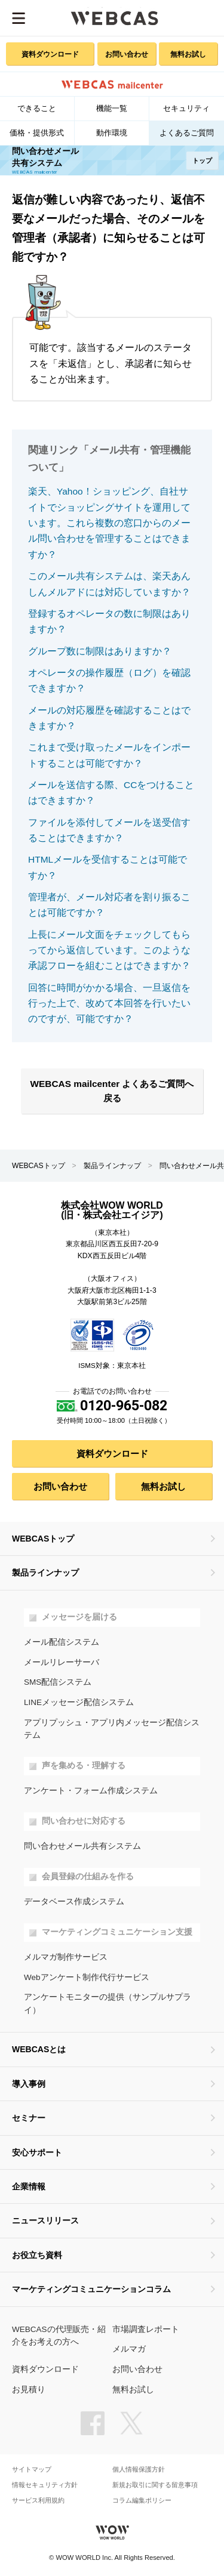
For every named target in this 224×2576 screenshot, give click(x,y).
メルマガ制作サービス (66, 1957)
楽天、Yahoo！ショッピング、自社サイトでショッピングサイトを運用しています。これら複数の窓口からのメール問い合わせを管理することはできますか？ (109, 522)
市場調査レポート (145, 2329)
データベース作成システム (74, 1901)
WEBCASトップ (38, 1166)
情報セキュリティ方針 (45, 2485)
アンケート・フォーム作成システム (91, 1790)
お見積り (28, 2389)
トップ (202, 160)
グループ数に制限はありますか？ (99, 651)
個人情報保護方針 (138, 2469)
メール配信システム (61, 1642)
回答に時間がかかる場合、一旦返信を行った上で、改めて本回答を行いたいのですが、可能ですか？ (109, 1003)
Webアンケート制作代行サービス (86, 1977)
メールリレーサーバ (61, 1662)
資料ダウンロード (50, 54)
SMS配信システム (57, 1682)
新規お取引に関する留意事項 (155, 2485)
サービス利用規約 (38, 2500)
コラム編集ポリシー (141, 2500)
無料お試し (188, 54)
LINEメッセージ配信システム (79, 1702)
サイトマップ (31, 2469)
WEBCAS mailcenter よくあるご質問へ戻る (112, 1091)
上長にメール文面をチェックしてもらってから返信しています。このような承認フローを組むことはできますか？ (109, 950)
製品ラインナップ (112, 1166)
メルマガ (129, 2349)
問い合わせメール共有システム (82, 1846)
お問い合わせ (126, 54)
